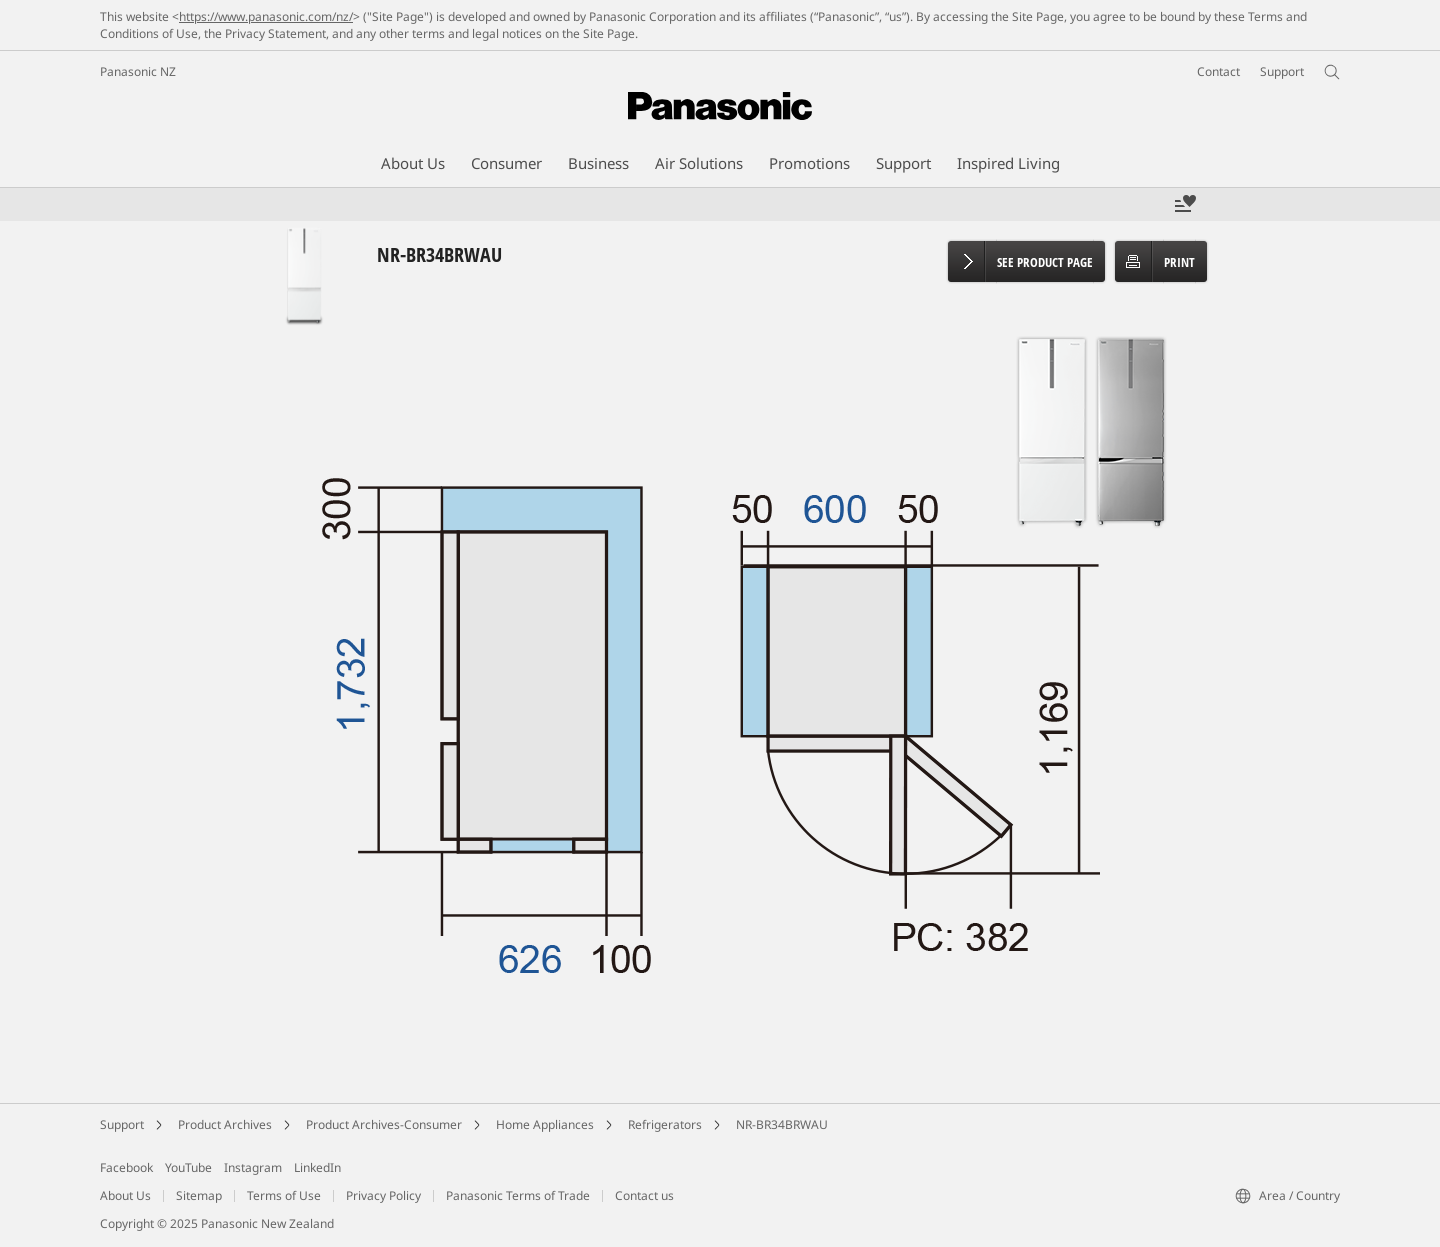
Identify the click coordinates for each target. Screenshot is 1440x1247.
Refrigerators (665, 1124)
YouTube (188, 1167)
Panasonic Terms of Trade (518, 1195)
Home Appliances (545, 1124)
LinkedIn (317, 1167)
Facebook (126, 1167)
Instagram (253, 1167)
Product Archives (225, 1124)
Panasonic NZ (138, 71)
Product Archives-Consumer (384, 1124)
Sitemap (199, 1195)
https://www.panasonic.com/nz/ (266, 16)
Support (122, 1124)
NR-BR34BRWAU (782, 1124)
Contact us (644, 1195)
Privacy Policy (383, 1195)
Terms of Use (284, 1195)
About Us (125, 1195)
